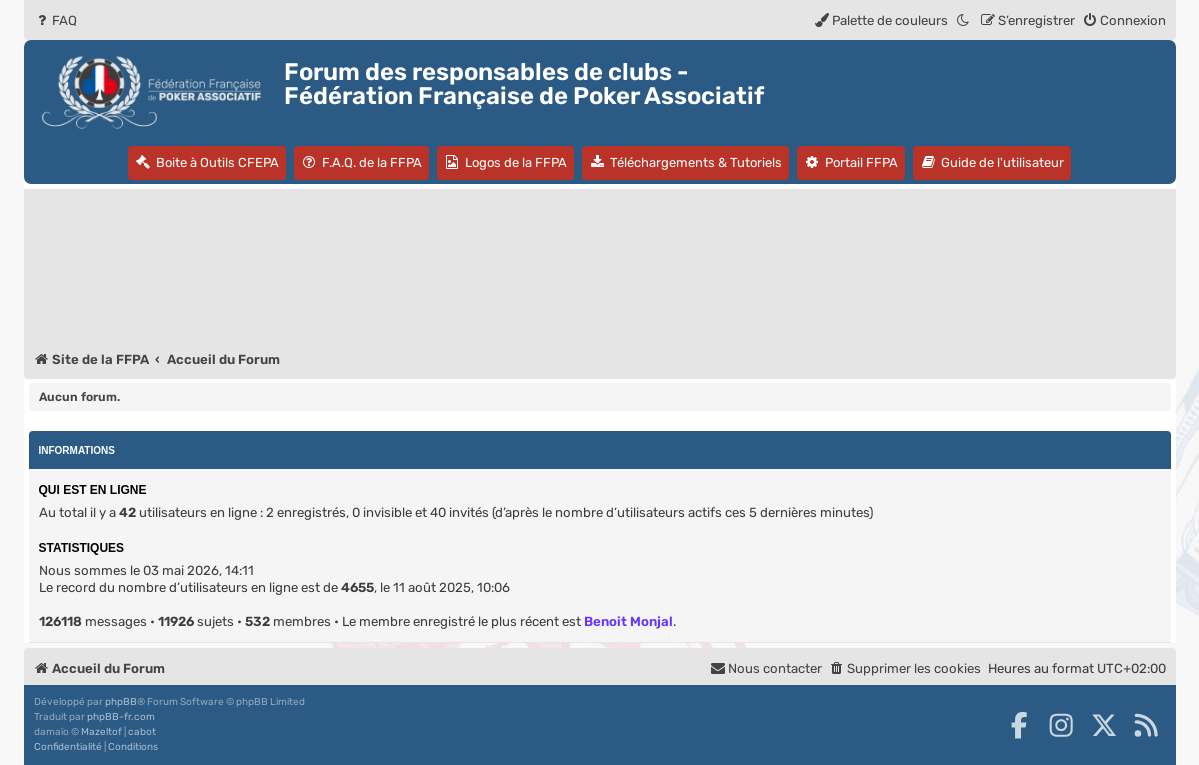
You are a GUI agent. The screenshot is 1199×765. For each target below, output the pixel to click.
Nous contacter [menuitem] (766, 668)
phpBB (121, 702)
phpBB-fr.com (121, 717)
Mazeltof (101, 732)
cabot (142, 732)
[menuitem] (55, 20)
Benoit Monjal (628, 621)
